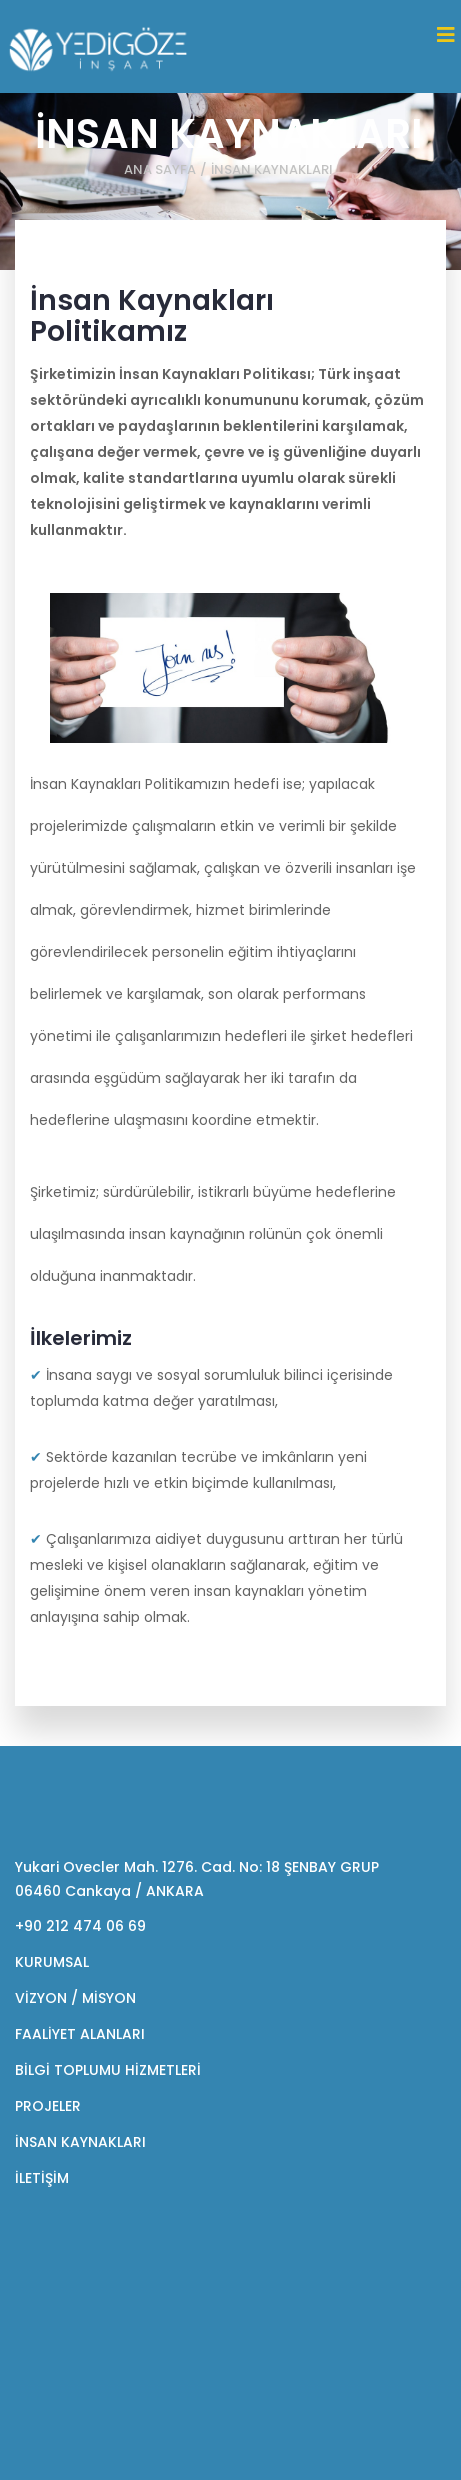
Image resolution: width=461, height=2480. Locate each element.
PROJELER (48, 2106)
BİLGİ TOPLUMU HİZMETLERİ (108, 2070)
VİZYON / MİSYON (75, 1998)
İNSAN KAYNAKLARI (80, 2142)
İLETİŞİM (42, 2178)
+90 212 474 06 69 (80, 1926)
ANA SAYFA (160, 169)
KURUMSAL (52, 1962)
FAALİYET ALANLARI (80, 2034)
